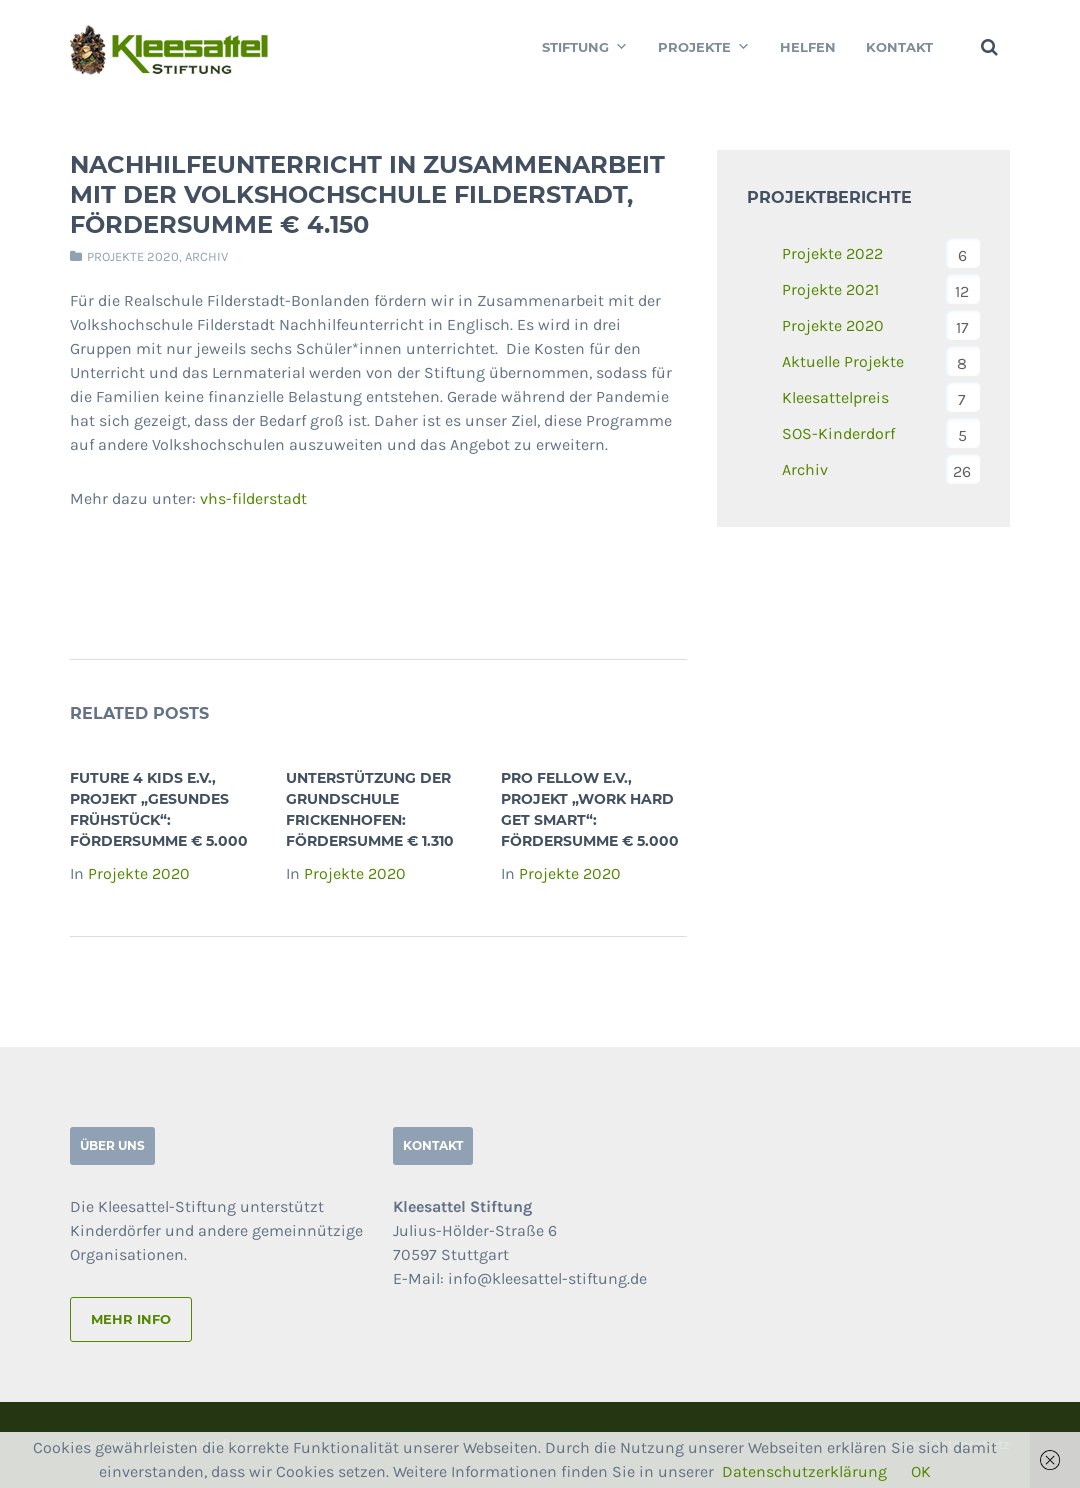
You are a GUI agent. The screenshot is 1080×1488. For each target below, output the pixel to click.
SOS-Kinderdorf (838, 433)
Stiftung (585, 47)
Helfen (808, 47)
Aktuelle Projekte (843, 361)
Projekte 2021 (830, 289)
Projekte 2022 (832, 253)
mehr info (131, 1319)
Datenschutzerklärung (804, 1471)
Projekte (704, 47)
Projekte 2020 (133, 256)
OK (921, 1471)
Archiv (206, 256)
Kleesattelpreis (835, 397)
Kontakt (899, 47)
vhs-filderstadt (253, 498)
